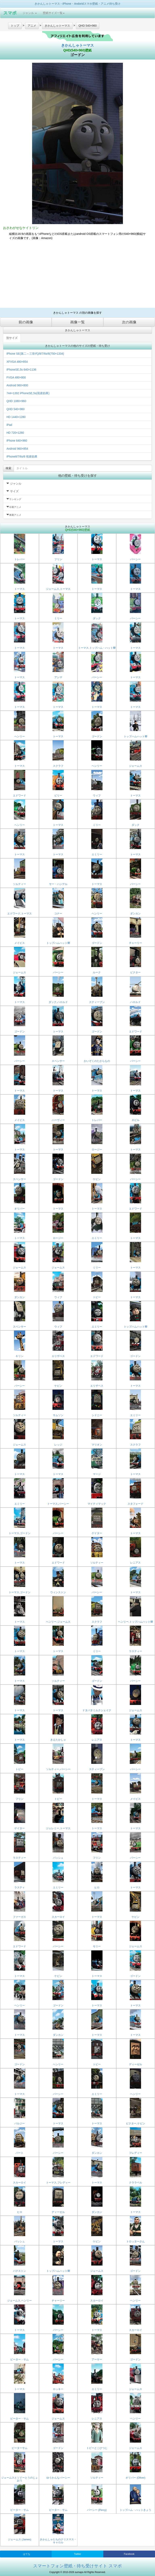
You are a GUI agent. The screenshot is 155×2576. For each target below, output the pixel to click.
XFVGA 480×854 (17, 361)
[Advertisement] (77, 275)
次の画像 (129, 322)
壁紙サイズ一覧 (54, 13)
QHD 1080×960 (16, 401)
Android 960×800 (17, 385)
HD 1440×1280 (16, 417)
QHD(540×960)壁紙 (77, 50)
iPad (9, 424)
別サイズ (12, 337)
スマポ (10, 12)
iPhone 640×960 (16, 440)
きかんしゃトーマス (77, 45)
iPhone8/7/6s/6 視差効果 (21, 456)
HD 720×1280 (15, 432)
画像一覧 (77, 322)
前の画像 (26, 322)
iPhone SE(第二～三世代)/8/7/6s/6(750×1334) (35, 353)
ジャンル (30, 13)
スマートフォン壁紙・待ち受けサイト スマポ (77, 2565)
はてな (26, 2554)
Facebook (129, 2554)
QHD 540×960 (15, 409)
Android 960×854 (17, 448)
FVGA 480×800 (16, 377)
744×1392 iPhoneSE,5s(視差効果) (27, 393)
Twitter (77, 2554)
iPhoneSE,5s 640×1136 (21, 369)
